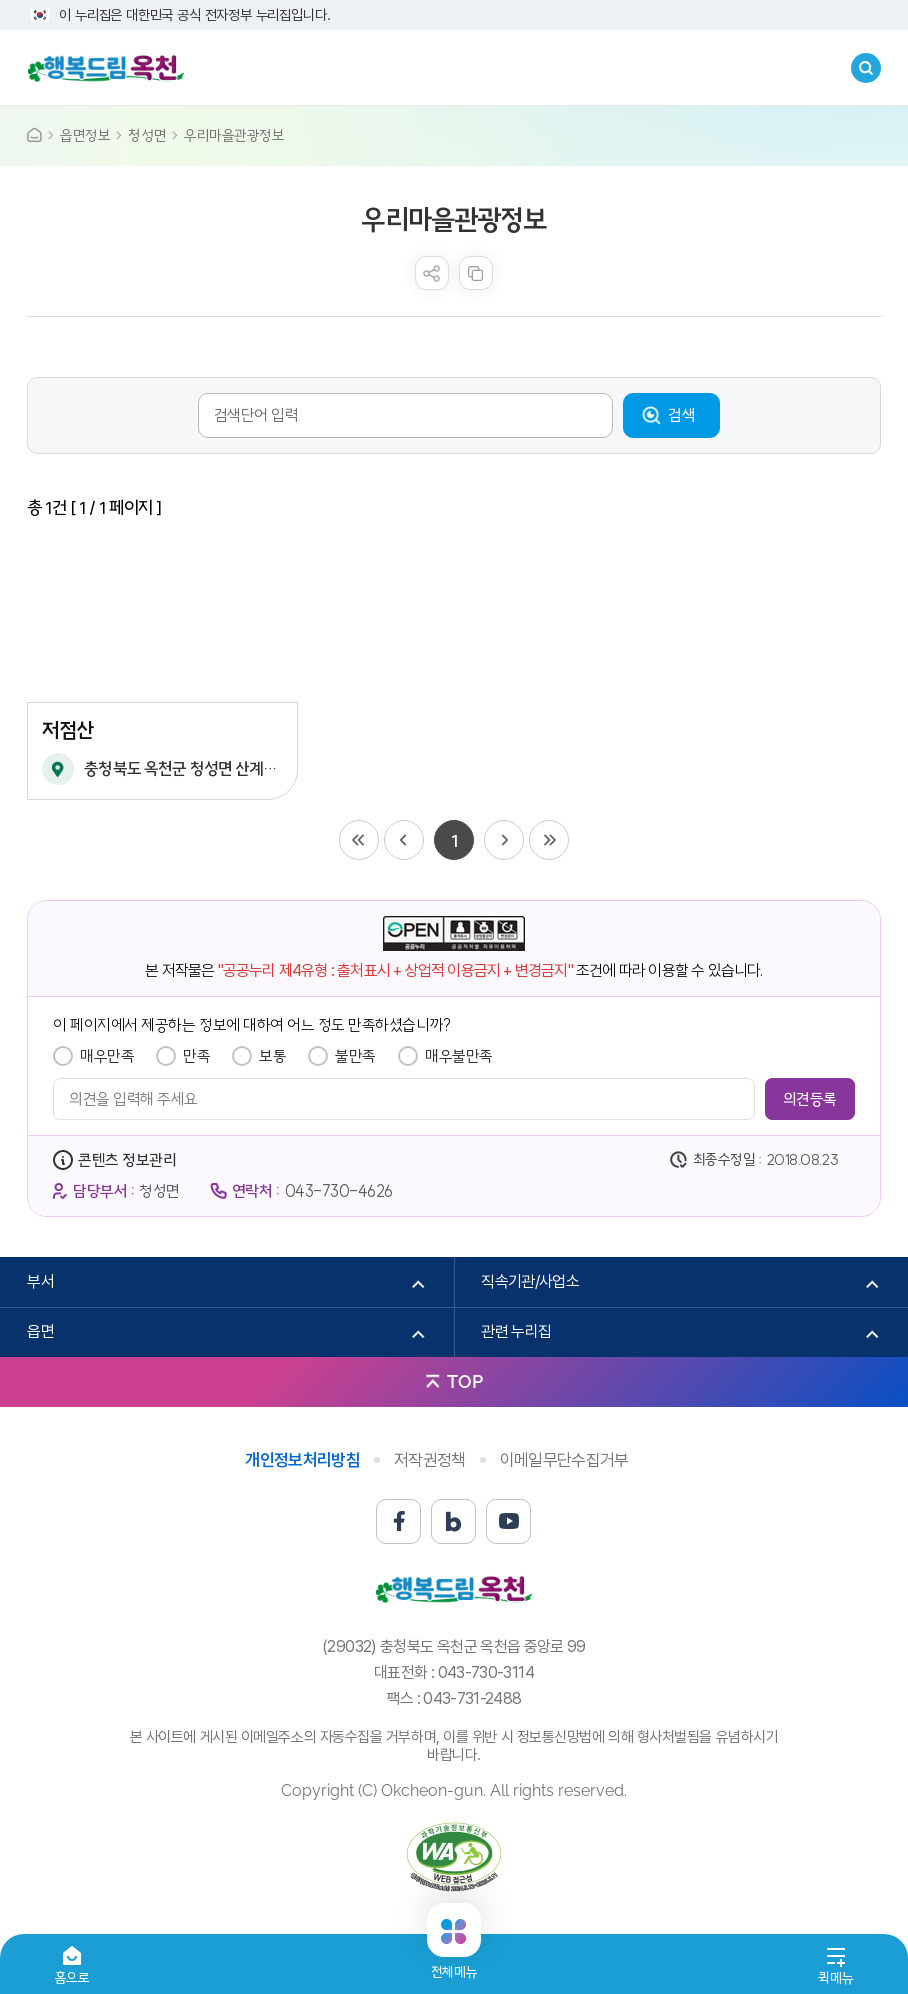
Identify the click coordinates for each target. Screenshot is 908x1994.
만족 (196, 1056)
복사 (476, 273)
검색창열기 (866, 68)
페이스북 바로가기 (398, 1521)
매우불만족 (459, 1056)
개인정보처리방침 (302, 1460)
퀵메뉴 (835, 1977)
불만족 (355, 1056)
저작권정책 (430, 1460)
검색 (681, 415)
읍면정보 (85, 135)
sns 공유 (432, 273)
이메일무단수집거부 (564, 1460)
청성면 (147, 135)
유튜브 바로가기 (508, 1521)
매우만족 (107, 1056)
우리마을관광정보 (234, 135)
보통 (272, 1056)
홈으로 (72, 1977)
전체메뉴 (454, 1963)
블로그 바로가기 (453, 1521)
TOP (465, 1381)
